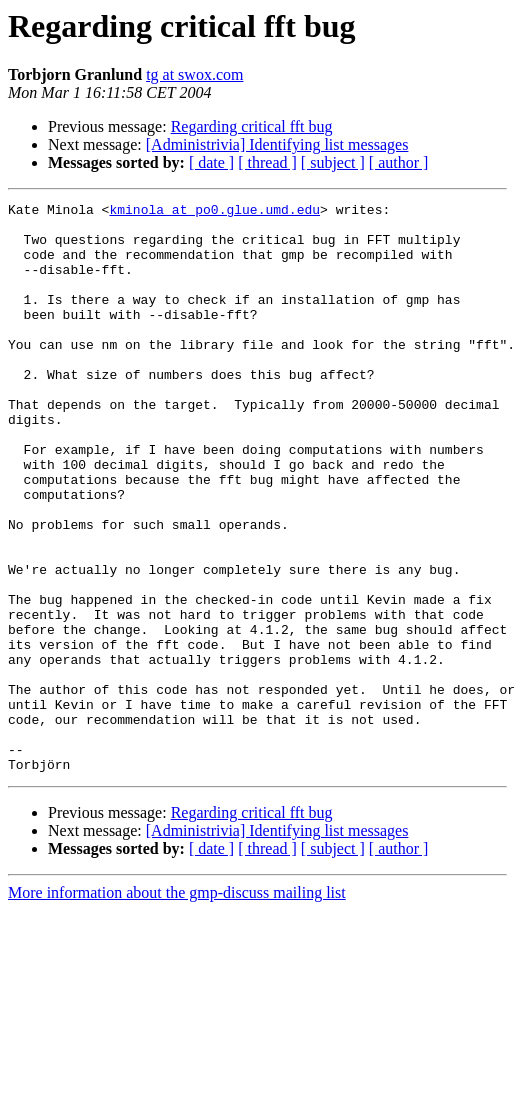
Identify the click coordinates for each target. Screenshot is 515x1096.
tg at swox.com (194, 74)
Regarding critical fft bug (252, 126)
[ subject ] (333, 162)
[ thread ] (267, 162)
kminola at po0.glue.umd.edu (214, 212)
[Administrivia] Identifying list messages (277, 144)
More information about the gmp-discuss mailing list (177, 1006)
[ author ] (399, 162)
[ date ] (211, 162)
